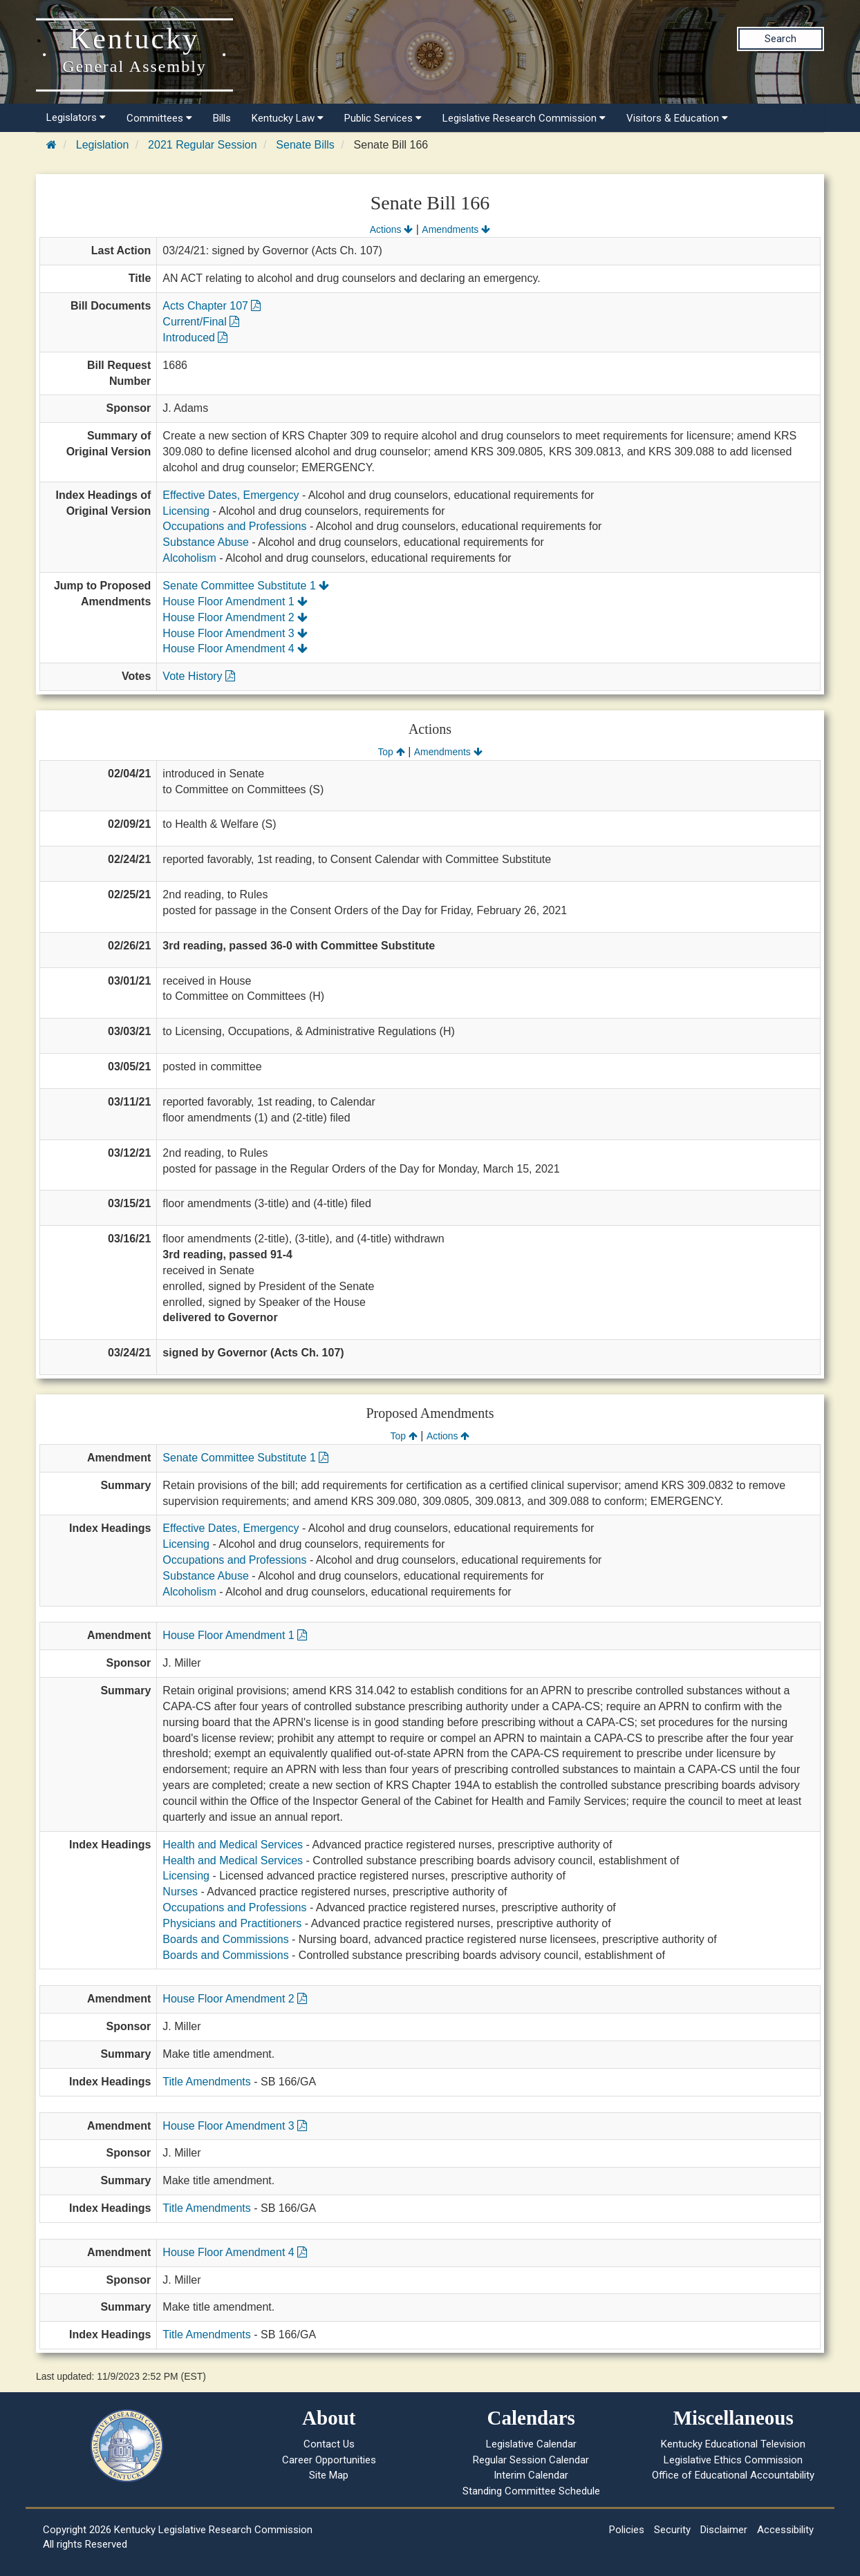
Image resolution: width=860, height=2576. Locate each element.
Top (390, 751)
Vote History (198, 676)
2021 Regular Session (202, 145)
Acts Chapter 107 (211, 306)
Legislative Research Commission (524, 118)
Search (780, 38)
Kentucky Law (288, 118)
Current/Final (200, 322)
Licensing (185, 511)
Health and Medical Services (232, 1844)
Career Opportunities (329, 2460)
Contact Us (329, 2444)
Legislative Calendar (531, 2444)
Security (672, 2529)
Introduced (194, 337)
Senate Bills (305, 145)
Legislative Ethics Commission (733, 2460)
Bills (222, 118)
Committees (159, 118)
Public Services (383, 118)
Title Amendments (206, 2081)
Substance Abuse (205, 542)
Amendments (456, 229)
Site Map (328, 2475)
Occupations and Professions (234, 526)
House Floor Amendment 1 (235, 601)
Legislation (102, 145)
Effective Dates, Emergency (230, 495)
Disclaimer (723, 2529)
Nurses (180, 1891)
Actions (391, 229)
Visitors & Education (677, 118)
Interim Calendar (531, 2475)
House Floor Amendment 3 (235, 633)
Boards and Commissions (225, 1939)
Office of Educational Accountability (733, 2475)
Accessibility (785, 2529)
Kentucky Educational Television (733, 2444)
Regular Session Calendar (531, 2460)
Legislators (76, 117)
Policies (626, 2529)
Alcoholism (189, 558)
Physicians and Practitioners (231, 1923)
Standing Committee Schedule (531, 2491)
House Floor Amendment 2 (235, 617)
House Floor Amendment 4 (235, 648)
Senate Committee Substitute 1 (245, 585)
